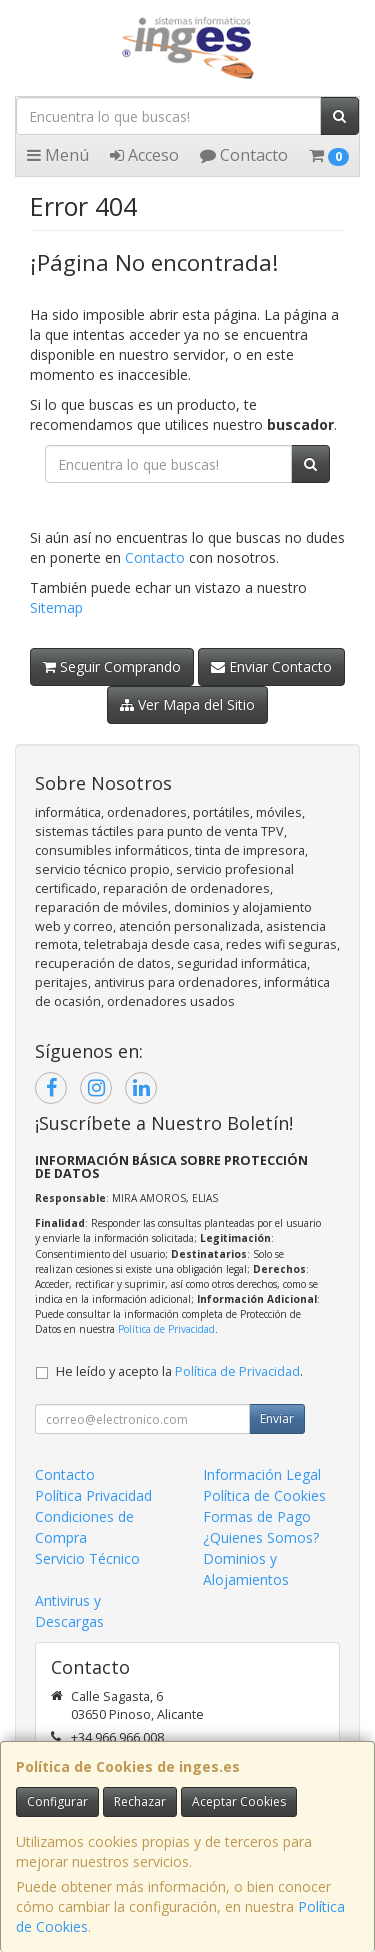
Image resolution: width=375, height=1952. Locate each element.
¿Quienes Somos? (261, 1537)
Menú (58, 155)
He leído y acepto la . (179, 1371)
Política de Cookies (264, 1495)
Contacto (244, 155)
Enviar (277, 1418)
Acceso (144, 155)
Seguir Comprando (112, 666)
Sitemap (56, 607)
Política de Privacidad (166, 1329)
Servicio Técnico (87, 1558)
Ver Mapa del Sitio (187, 704)
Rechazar (140, 1801)
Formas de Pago (257, 1516)
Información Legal (262, 1474)
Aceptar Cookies (239, 1801)
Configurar (57, 1801)
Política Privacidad (93, 1495)
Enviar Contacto (271, 666)
